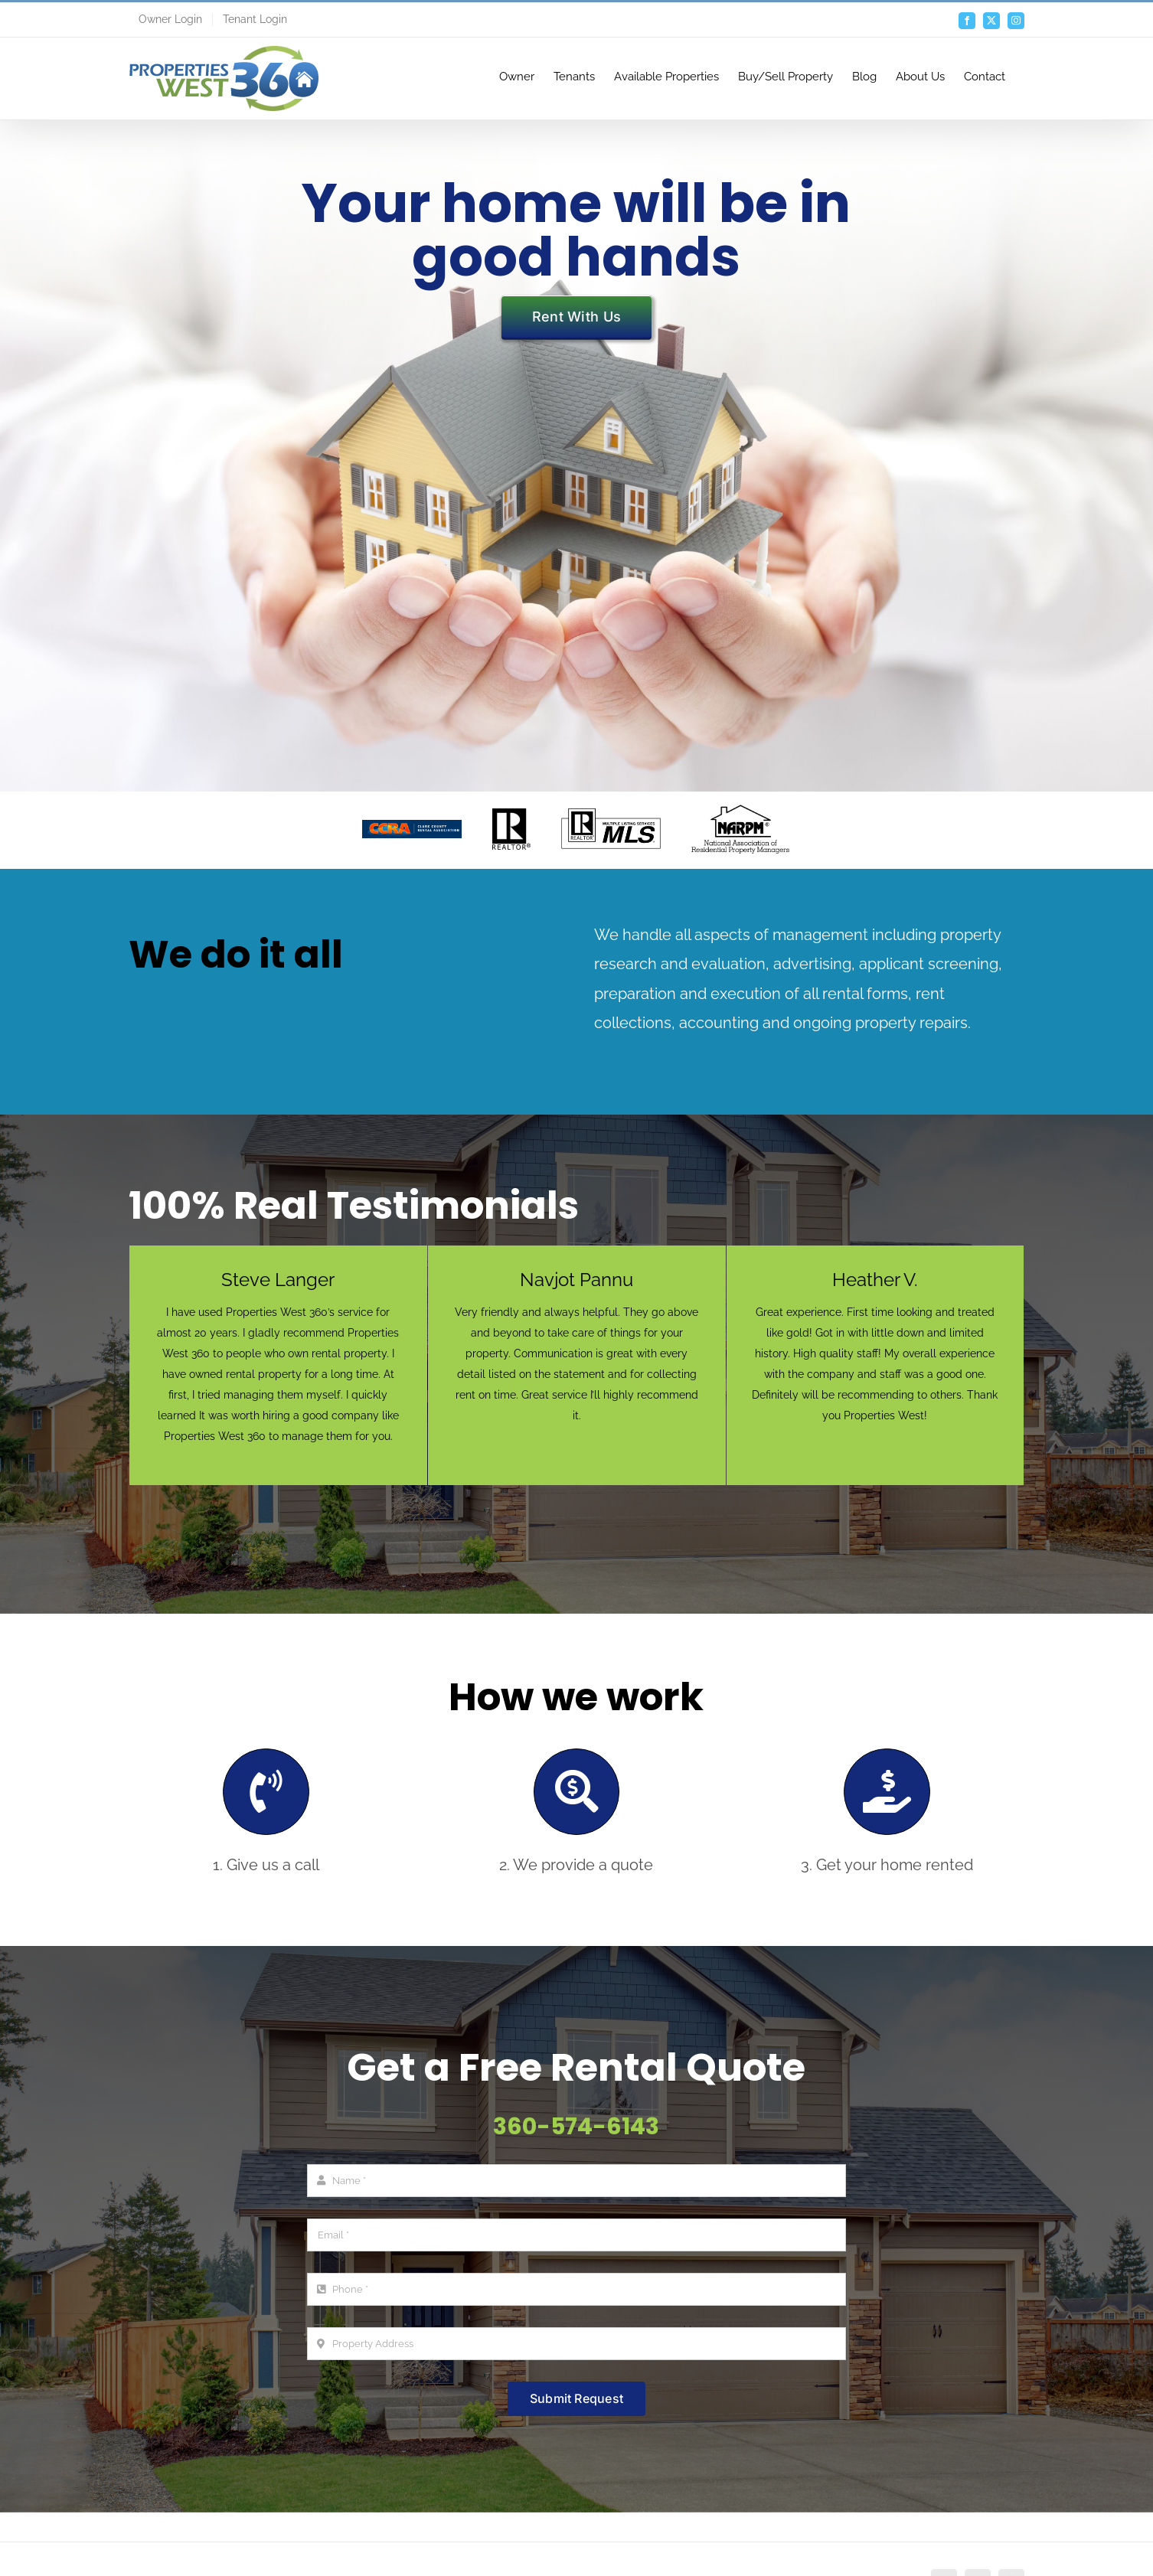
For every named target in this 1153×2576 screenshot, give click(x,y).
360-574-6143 (576, 2127)
